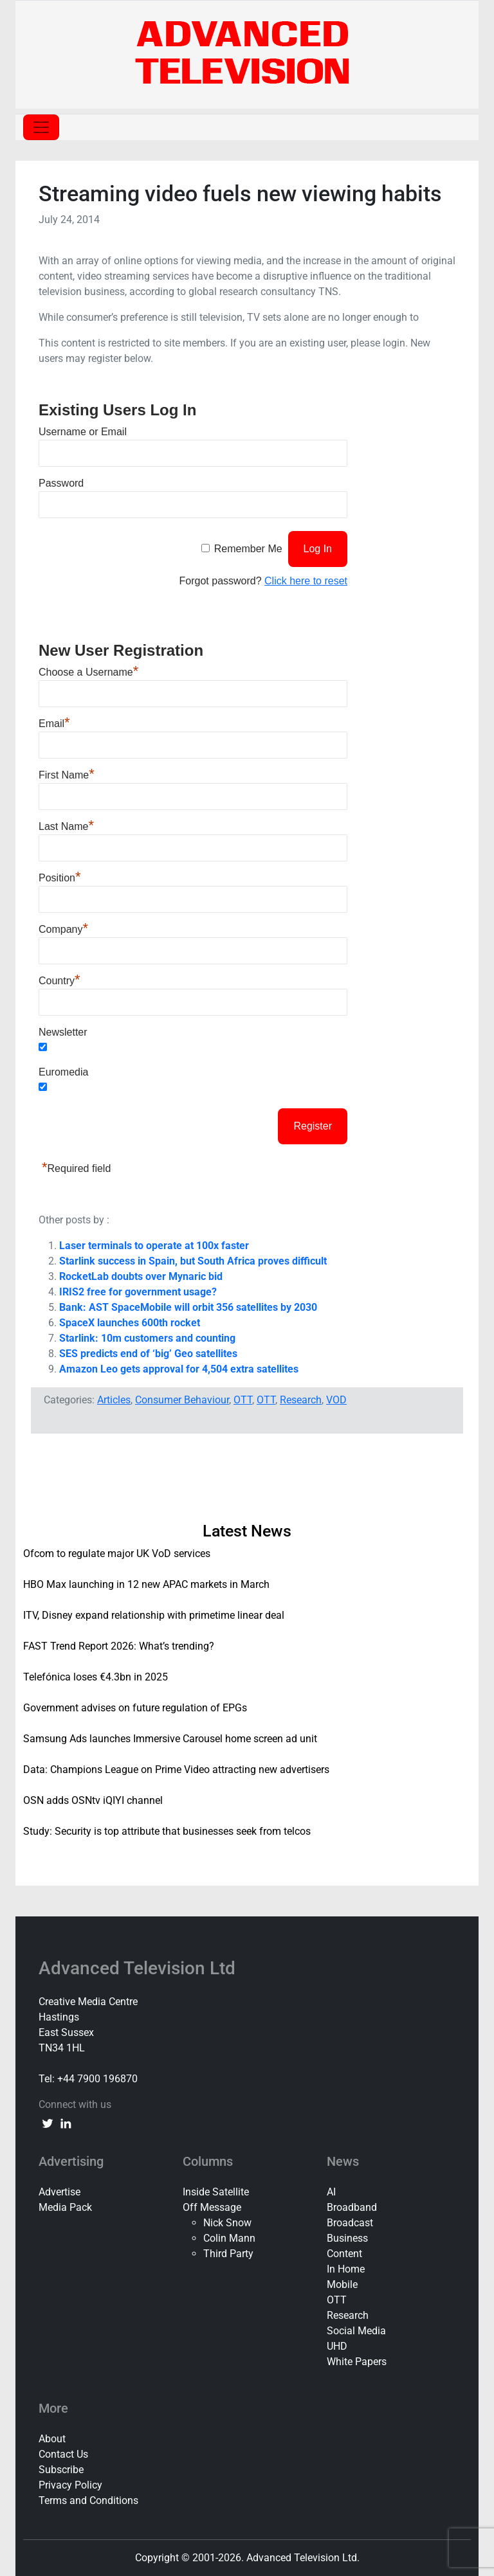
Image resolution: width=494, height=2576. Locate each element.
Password (61, 483)
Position (59, 877)
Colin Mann (229, 2238)
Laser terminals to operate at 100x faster (154, 1245)
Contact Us (63, 2454)
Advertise (59, 2192)
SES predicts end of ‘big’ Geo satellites (148, 1353)
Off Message (212, 2207)
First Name (67, 775)
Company (63, 929)
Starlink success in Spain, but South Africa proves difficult (193, 1261)
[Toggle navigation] (41, 127)
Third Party (228, 2253)
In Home (346, 2269)
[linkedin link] (66, 2122)
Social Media (356, 2331)
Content (344, 2253)
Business (347, 2238)
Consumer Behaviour (182, 1400)
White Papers (357, 2361)
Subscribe (61, 2469)
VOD (336, 1400)
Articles (114, 1400)
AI (331, 2192)
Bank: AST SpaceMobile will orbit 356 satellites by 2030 (188, 1307)
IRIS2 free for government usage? (138, 1292)
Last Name (66, 826)
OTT (242, 1400)
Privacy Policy (70, 2485)
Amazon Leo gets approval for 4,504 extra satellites (178, 1369)
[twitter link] (48, 2122)
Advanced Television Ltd (139, 1968)
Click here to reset (305, 580)
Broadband (352, 2207)
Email (54, 723)
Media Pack (65, 2207)
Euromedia (63, 1072)
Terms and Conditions (88, 2500)
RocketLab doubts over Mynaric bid (141, 1276)
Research (301, 1400)
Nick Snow (227, 2223)
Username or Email (83, 431)
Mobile (342, 2284)
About (52, 2439)
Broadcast (350, 2223)
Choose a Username (88, 672)
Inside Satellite (216, 2192)
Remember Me (248, 548)
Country (59, 980)
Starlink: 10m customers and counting (147, 1338)
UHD (337, 2346)
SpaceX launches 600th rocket (129, 1323)
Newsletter (63, 1032)
